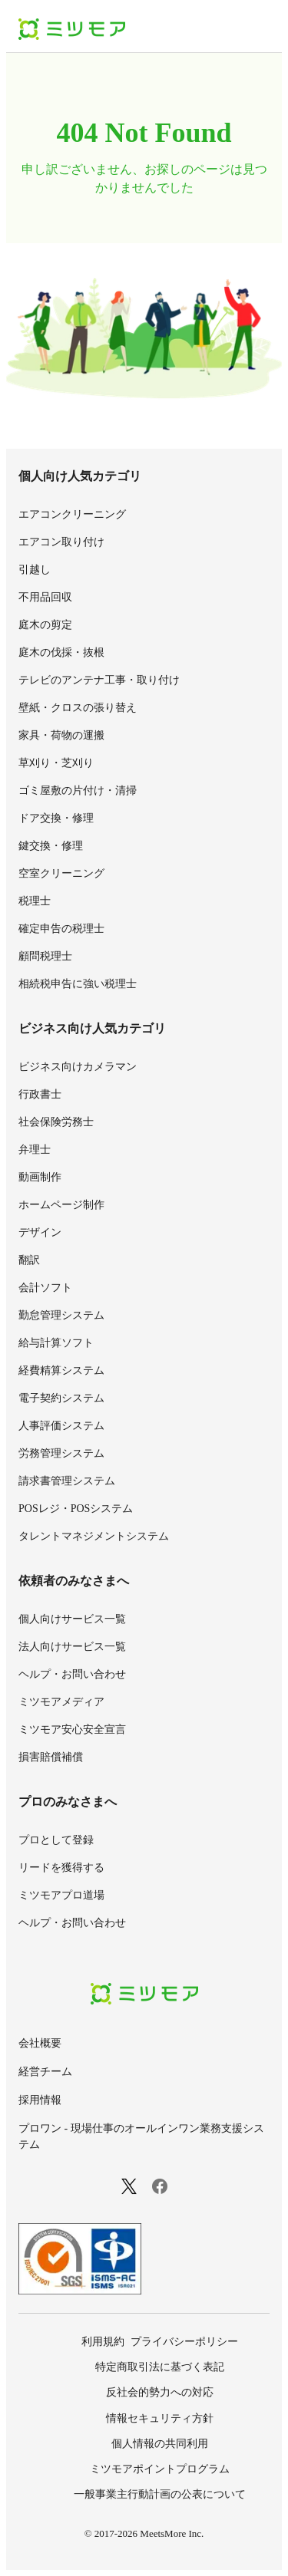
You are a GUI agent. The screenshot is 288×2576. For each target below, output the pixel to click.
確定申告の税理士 (61, 928)
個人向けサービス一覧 (72, 1619)
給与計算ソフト (56, 1343)
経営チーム (45, 2071)
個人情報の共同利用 (159, 2443)
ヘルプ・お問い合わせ (72, 1674)
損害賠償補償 (50, 1757)
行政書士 (39, 1094)
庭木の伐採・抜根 (61, 652)
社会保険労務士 (56, 1122)
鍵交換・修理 (50, 846)
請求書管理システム (66, 1481)
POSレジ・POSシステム (75, 1508)
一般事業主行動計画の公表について (160, 2494)
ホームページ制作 (61, 1205)
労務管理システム (61, 1453)
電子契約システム (61, 1398)
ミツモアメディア (61, 1702)
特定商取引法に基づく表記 (159, 2367)
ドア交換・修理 (56, 818)
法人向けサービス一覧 (72, 1646)
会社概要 (39, 2043)
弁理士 (34, 1149)
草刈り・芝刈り (56, 763)
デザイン (39, 1232)
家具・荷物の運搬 (61, 735)
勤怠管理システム (61, 1315)
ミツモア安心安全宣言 (72, 1729)
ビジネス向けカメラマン (77, 1066)
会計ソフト (45, 1287)
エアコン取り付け (61, 542)
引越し (34, 569)
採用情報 (39, 2100)
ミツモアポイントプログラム (160, 2469)
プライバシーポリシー (184, 2341)
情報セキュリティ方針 (160, 2418)
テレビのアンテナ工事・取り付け (99, 680)
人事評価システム (61, 1425)
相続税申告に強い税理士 (77, 984)
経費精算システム (61, 1370)
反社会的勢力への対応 (160, 2392)
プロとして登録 (56, 1840)
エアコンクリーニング (72, 514)
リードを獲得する (61, 1867)
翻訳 (29, 1260)
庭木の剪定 (45, 625)
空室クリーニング (61, 873)
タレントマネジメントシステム (93, 1536)
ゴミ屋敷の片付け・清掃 (77, 790)
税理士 (34, 901)
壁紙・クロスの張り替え (77, 707)
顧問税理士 (45, 956)
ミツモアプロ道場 (61, 1895)
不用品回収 (45, 597)
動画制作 (39, 1177)
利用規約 (102, 2341)
